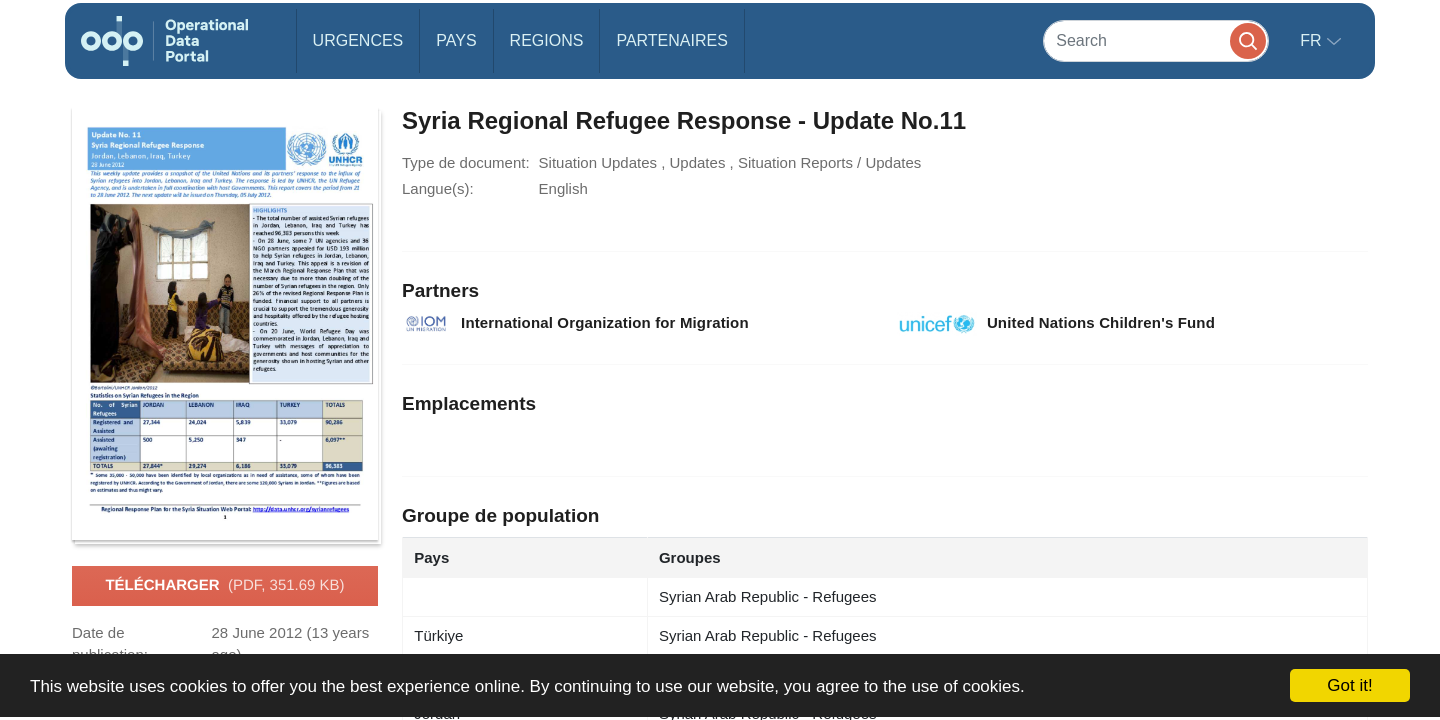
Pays (456, 40)
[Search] (1156, 40)
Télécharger (224, 586)
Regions (547, 40)
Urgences (358, 40)
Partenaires (671, 40)
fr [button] (1313, 40)
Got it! (1349, 685)
